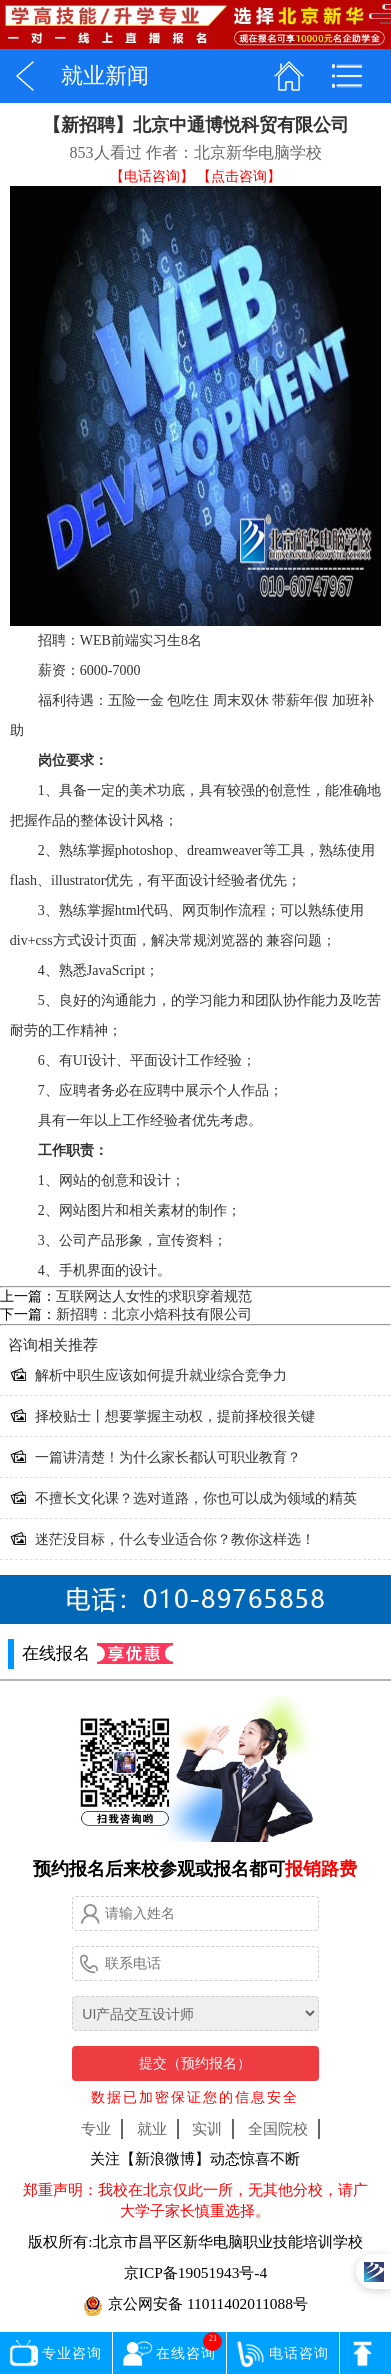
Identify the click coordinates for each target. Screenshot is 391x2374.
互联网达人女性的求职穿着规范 (154, 1296)
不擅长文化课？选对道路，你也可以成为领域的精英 (196, 1498)
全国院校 (278, 2128)
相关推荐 (53, 1345)
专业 (96, 2128)
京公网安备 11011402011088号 (195, 2305)
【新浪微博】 (165, 2158)
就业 (152, 2128)
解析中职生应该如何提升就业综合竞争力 (161, 1375)
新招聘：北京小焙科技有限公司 (154, 1314)
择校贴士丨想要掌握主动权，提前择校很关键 (175, 1416)
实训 (207, 2128)
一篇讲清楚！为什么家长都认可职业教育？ (168, 1457)
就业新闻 (105, 75)
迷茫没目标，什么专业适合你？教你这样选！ (175, 1539)
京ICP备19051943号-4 (195, 2272)
